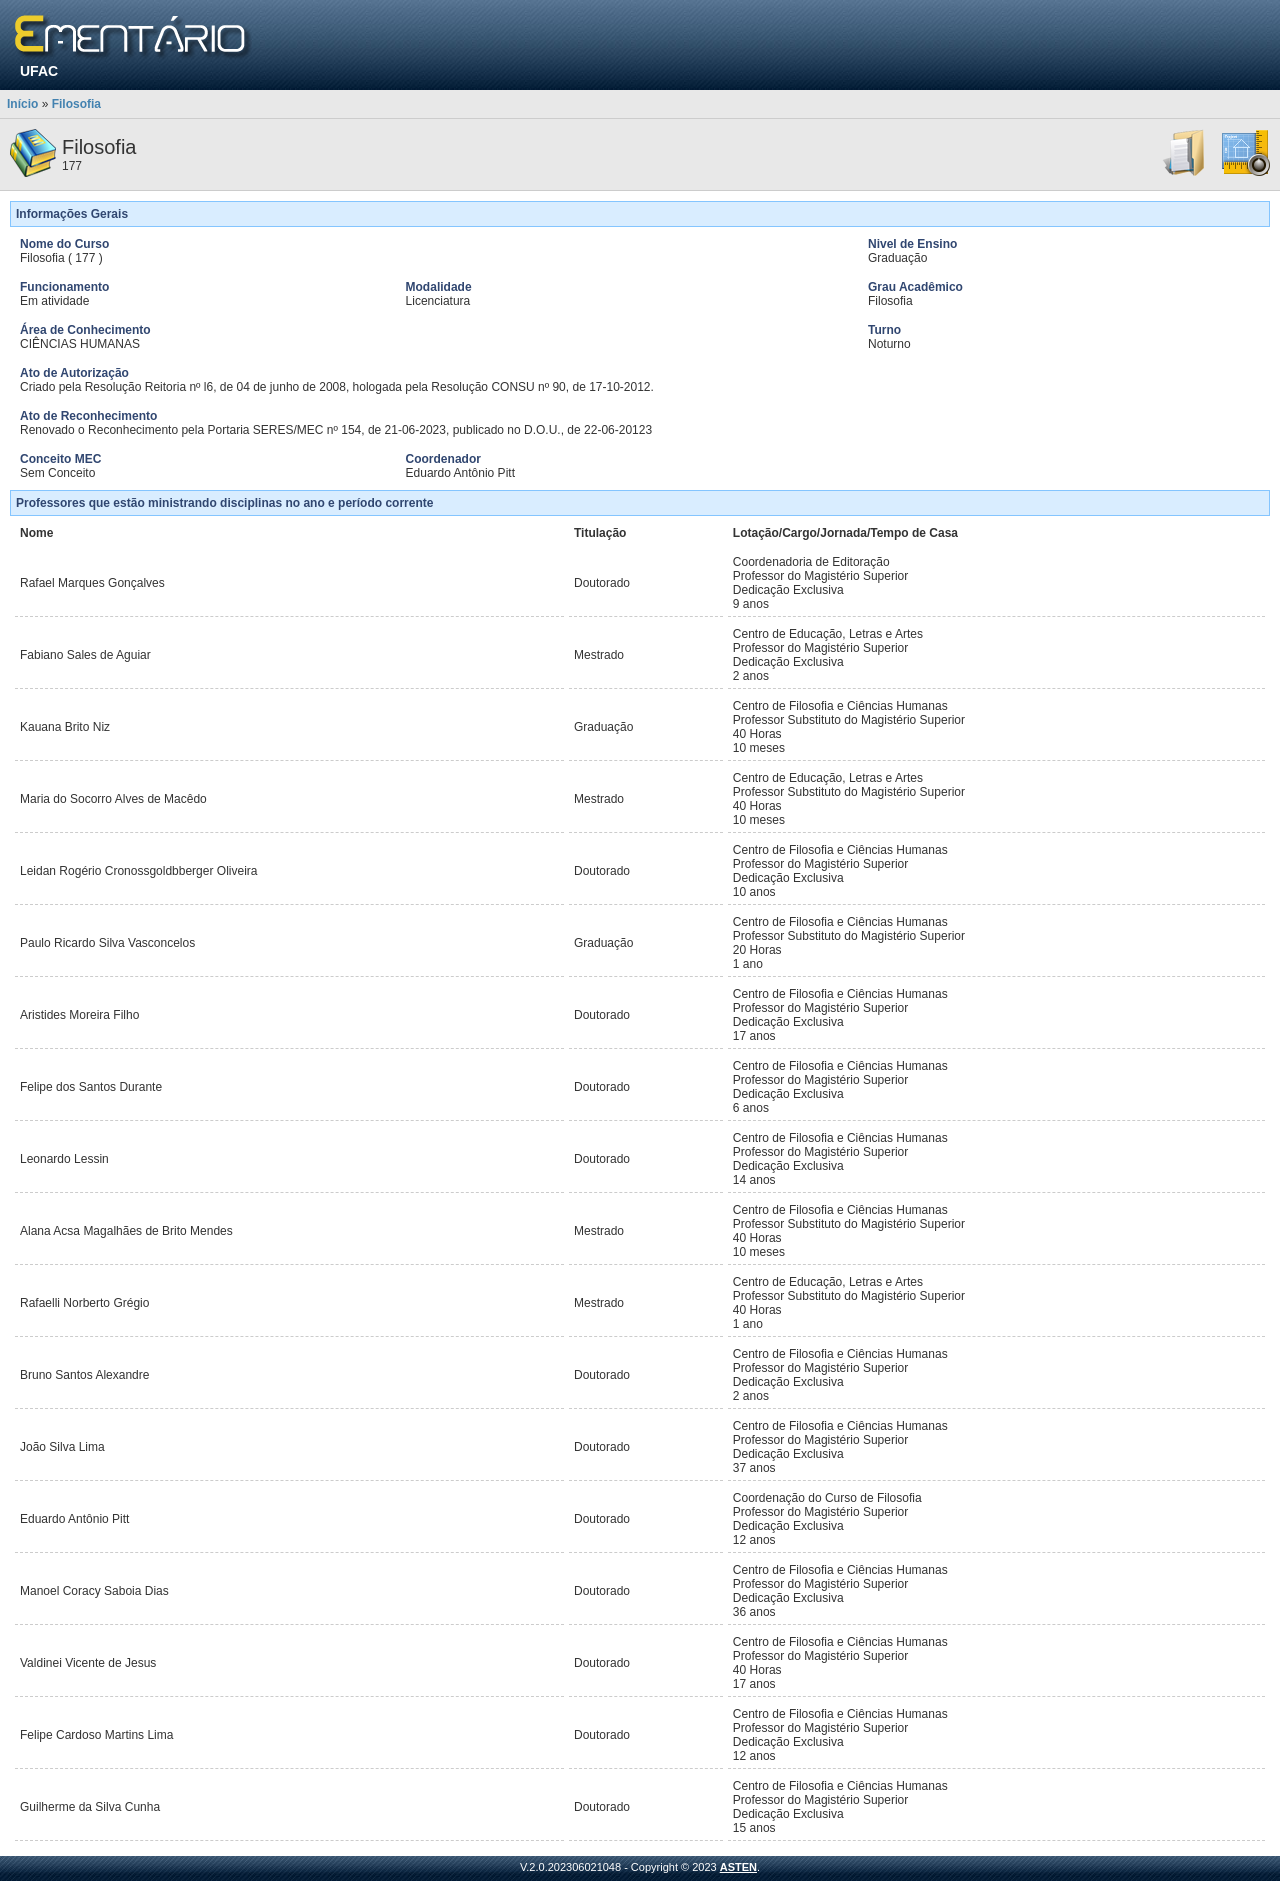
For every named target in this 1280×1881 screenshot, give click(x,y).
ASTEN (738, 1867)
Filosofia (76, 104)
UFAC (39, 71)
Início (22, 104)
